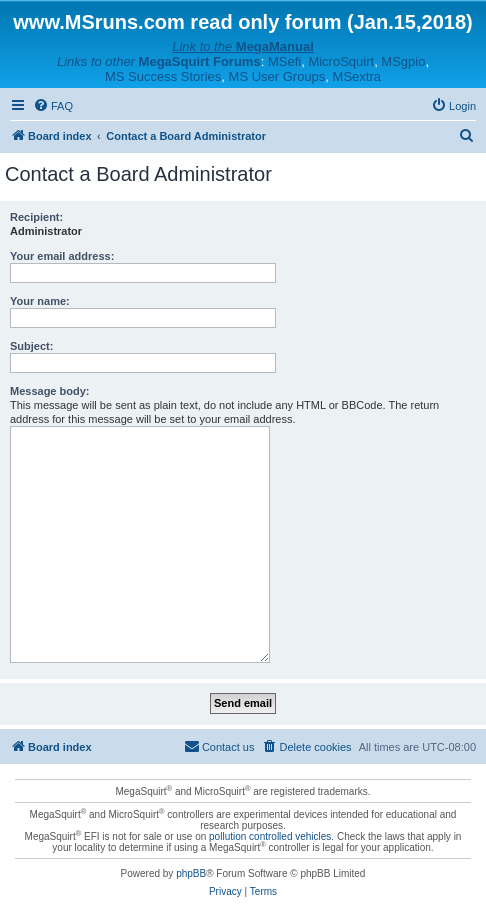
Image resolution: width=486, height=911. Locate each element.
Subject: (31, 346)
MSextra (357, 76)
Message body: (49, 391)
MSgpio (403, 61)
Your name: (40, 301)
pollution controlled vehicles (270, 836)
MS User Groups (277, 76)
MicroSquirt (341, 61)
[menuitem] (53, 106)
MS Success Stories (163, 76)
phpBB (191, 873)
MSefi (284, 61)
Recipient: (36, 217)
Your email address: (62, 256)
